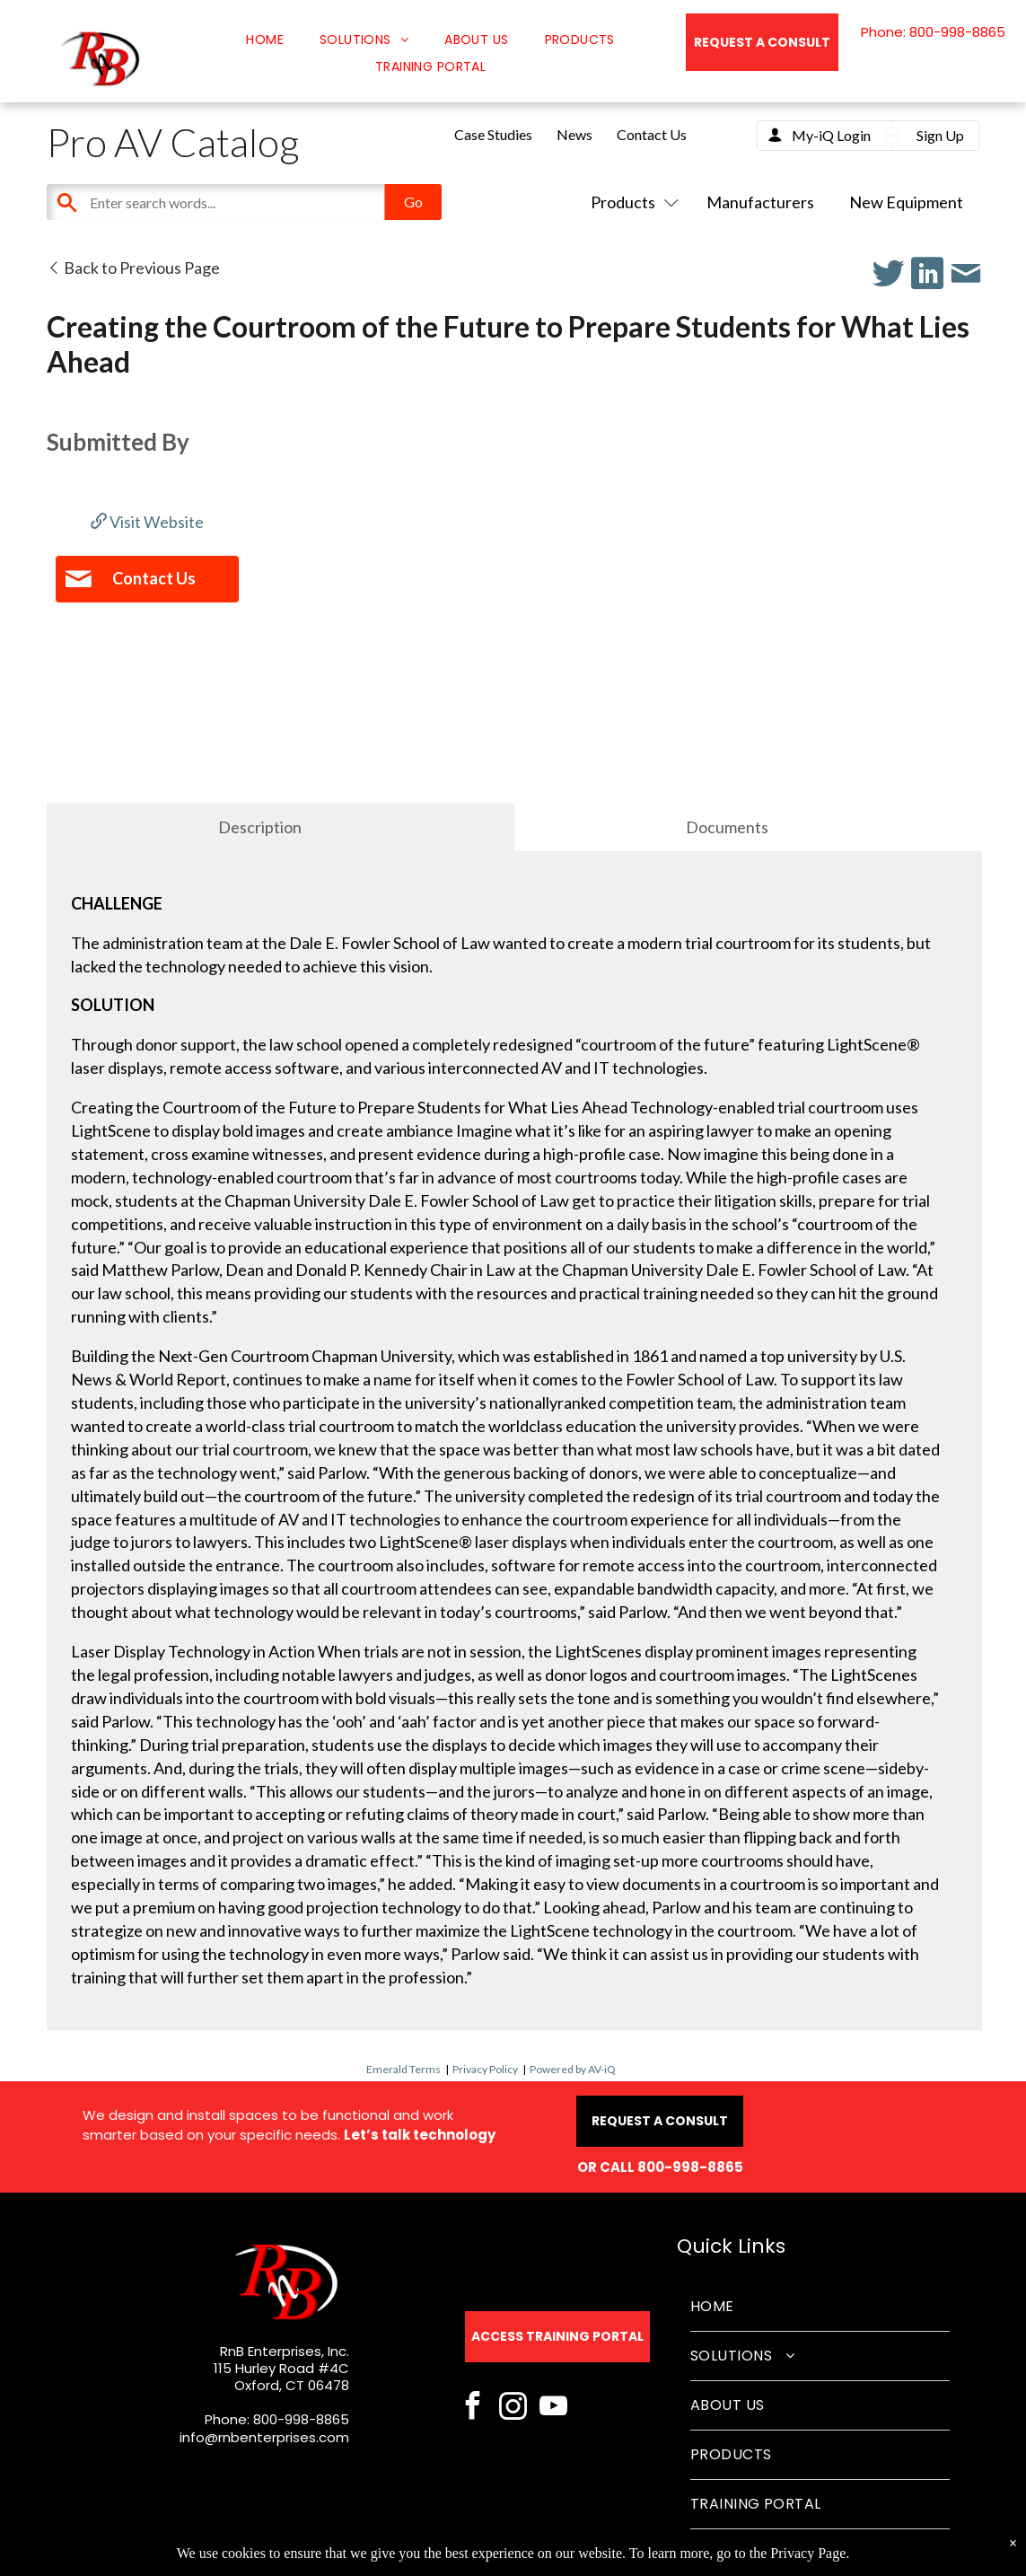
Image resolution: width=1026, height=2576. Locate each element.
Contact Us (652, 134)
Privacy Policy (485, 2069)
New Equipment (906, 202)
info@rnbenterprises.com (264, 2437)
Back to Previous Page (133, 267)
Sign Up (940, 135)
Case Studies (493, 134)
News (574, 134)
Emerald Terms (403, 2069)
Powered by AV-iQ (573, 2069)
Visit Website (147, 522)
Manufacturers (760, 202)
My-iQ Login (831, 135)
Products (631, 202)
